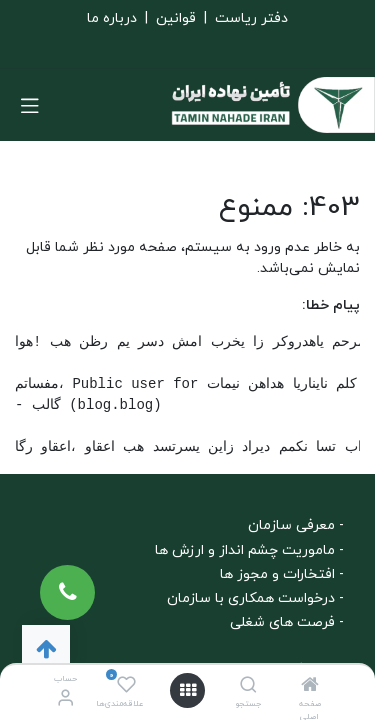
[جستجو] (248, 687)
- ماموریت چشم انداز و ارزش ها (249, 550)
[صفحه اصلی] (310, 687)
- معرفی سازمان (296, 525)
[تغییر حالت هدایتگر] (30, 105)
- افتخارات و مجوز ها (282, 574)
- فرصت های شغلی (287, 622)
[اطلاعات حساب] (65, 699)
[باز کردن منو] (188, 690)
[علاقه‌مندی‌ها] (126, 685)
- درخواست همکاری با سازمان (255, 598)
